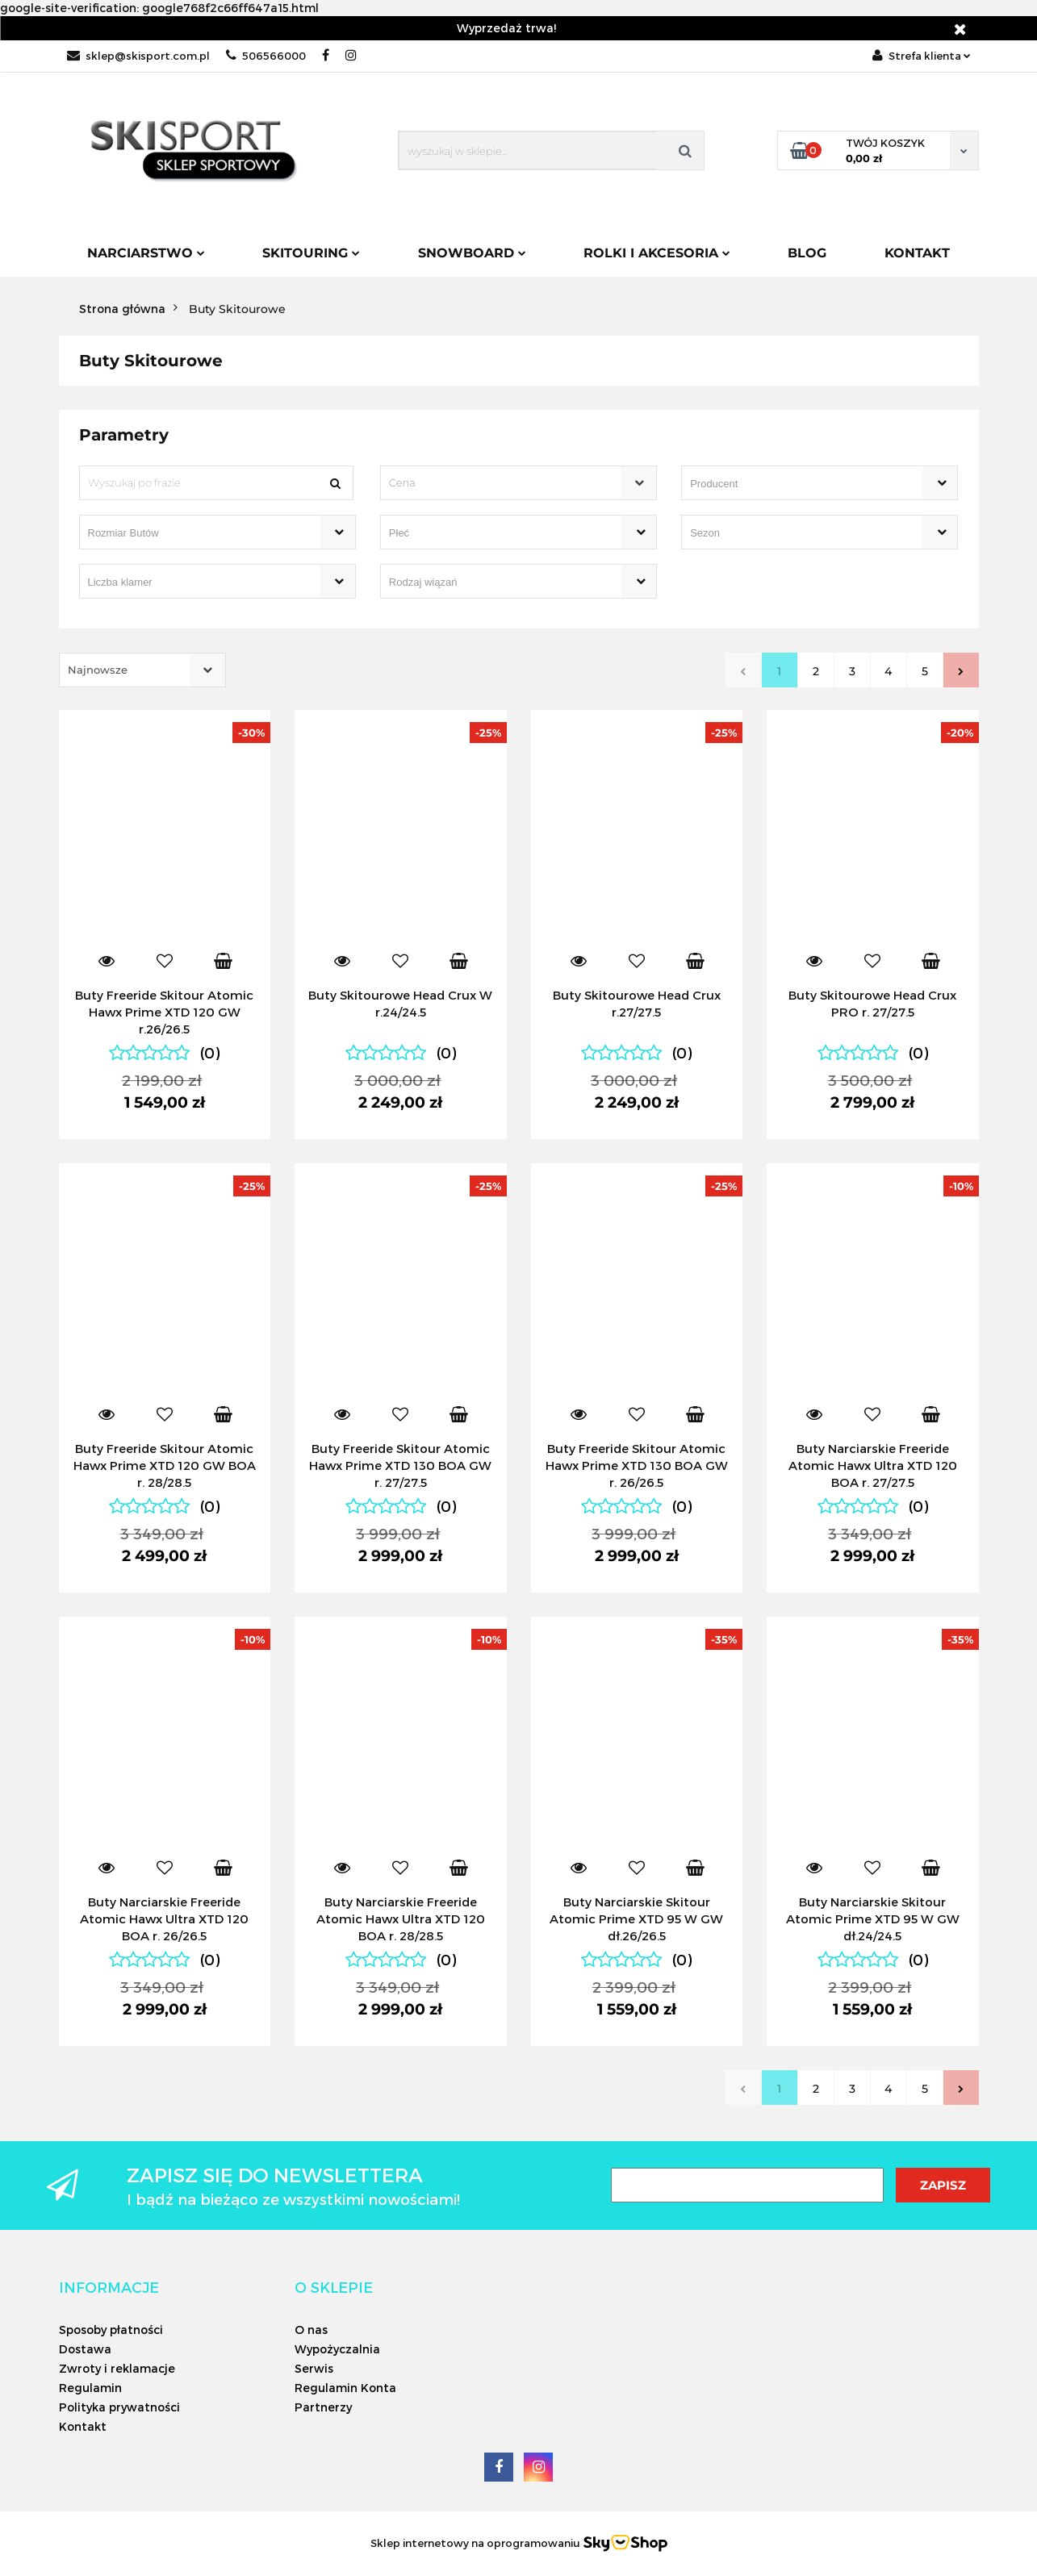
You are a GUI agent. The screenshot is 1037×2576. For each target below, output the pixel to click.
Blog (807, 253)
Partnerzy (323, 2407)
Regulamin (90, 2387)
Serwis (314, 2368)
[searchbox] (796, 484)
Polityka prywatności (119, 2407)
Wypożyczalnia (337, 2349)
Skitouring (311, 253)
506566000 (266, 55)
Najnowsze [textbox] (98, 669)
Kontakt (917, 253)
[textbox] (504, 482)
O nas (311, 2329)
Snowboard (472, 253)
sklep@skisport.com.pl (138, 55)
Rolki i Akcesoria (656, 253)
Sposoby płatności (111, 2329)
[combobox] (518, 483)
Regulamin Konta (345, 2387)
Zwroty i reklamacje (117, 2368)
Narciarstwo (146, 253)
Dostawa (85, 2349)
